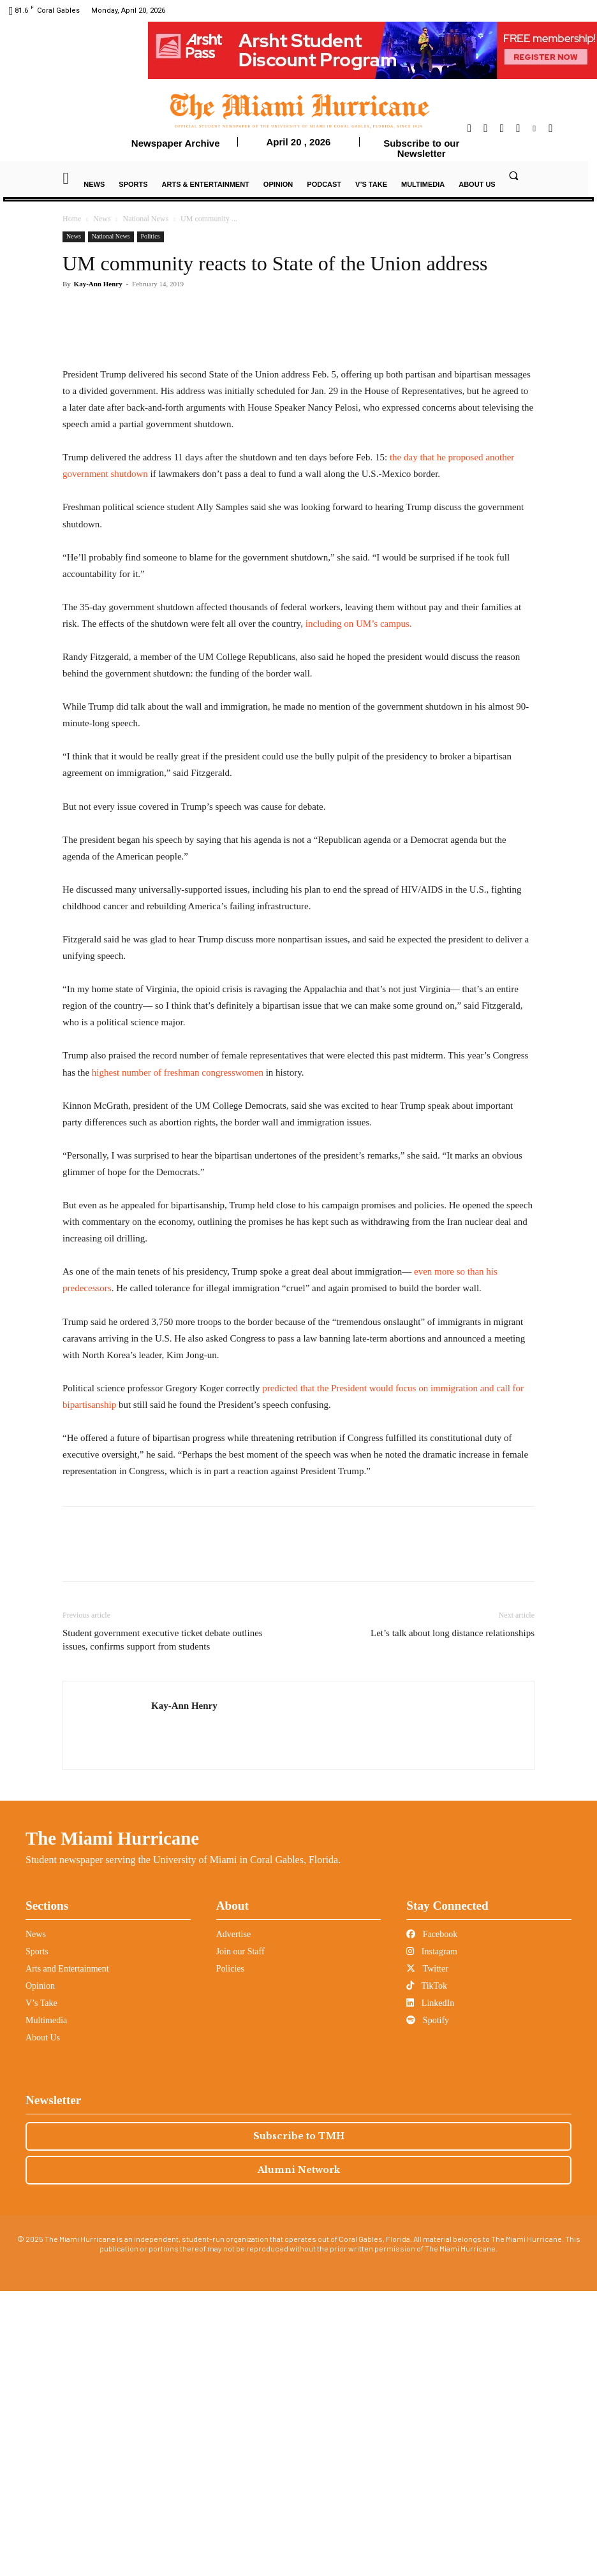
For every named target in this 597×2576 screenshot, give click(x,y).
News (101, 218)
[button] (513, 175)
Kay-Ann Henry (98, 284)
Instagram (431, 2236)
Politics (150, 236)
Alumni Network (299, 2455)
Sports (37, 2236)
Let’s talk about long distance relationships (452, 1918)
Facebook (431, 2219)
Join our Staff (240, 2236)
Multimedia (46, 2305)
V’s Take (41, 2288)
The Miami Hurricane (112, 2123)
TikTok (426, 2271)
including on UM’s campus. (359, 909)
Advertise (233, 2219)
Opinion (40, 2271)
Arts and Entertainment (67, 2253)
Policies (230, 2253)
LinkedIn (430, 2288)
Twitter (427, 2253)
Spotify (427, 2305)
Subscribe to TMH (298, 2421)
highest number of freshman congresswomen (179, 1357)
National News (146, 218)
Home (72, 218)
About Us (43, 2322)
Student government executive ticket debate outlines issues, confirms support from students (163, 1924)
